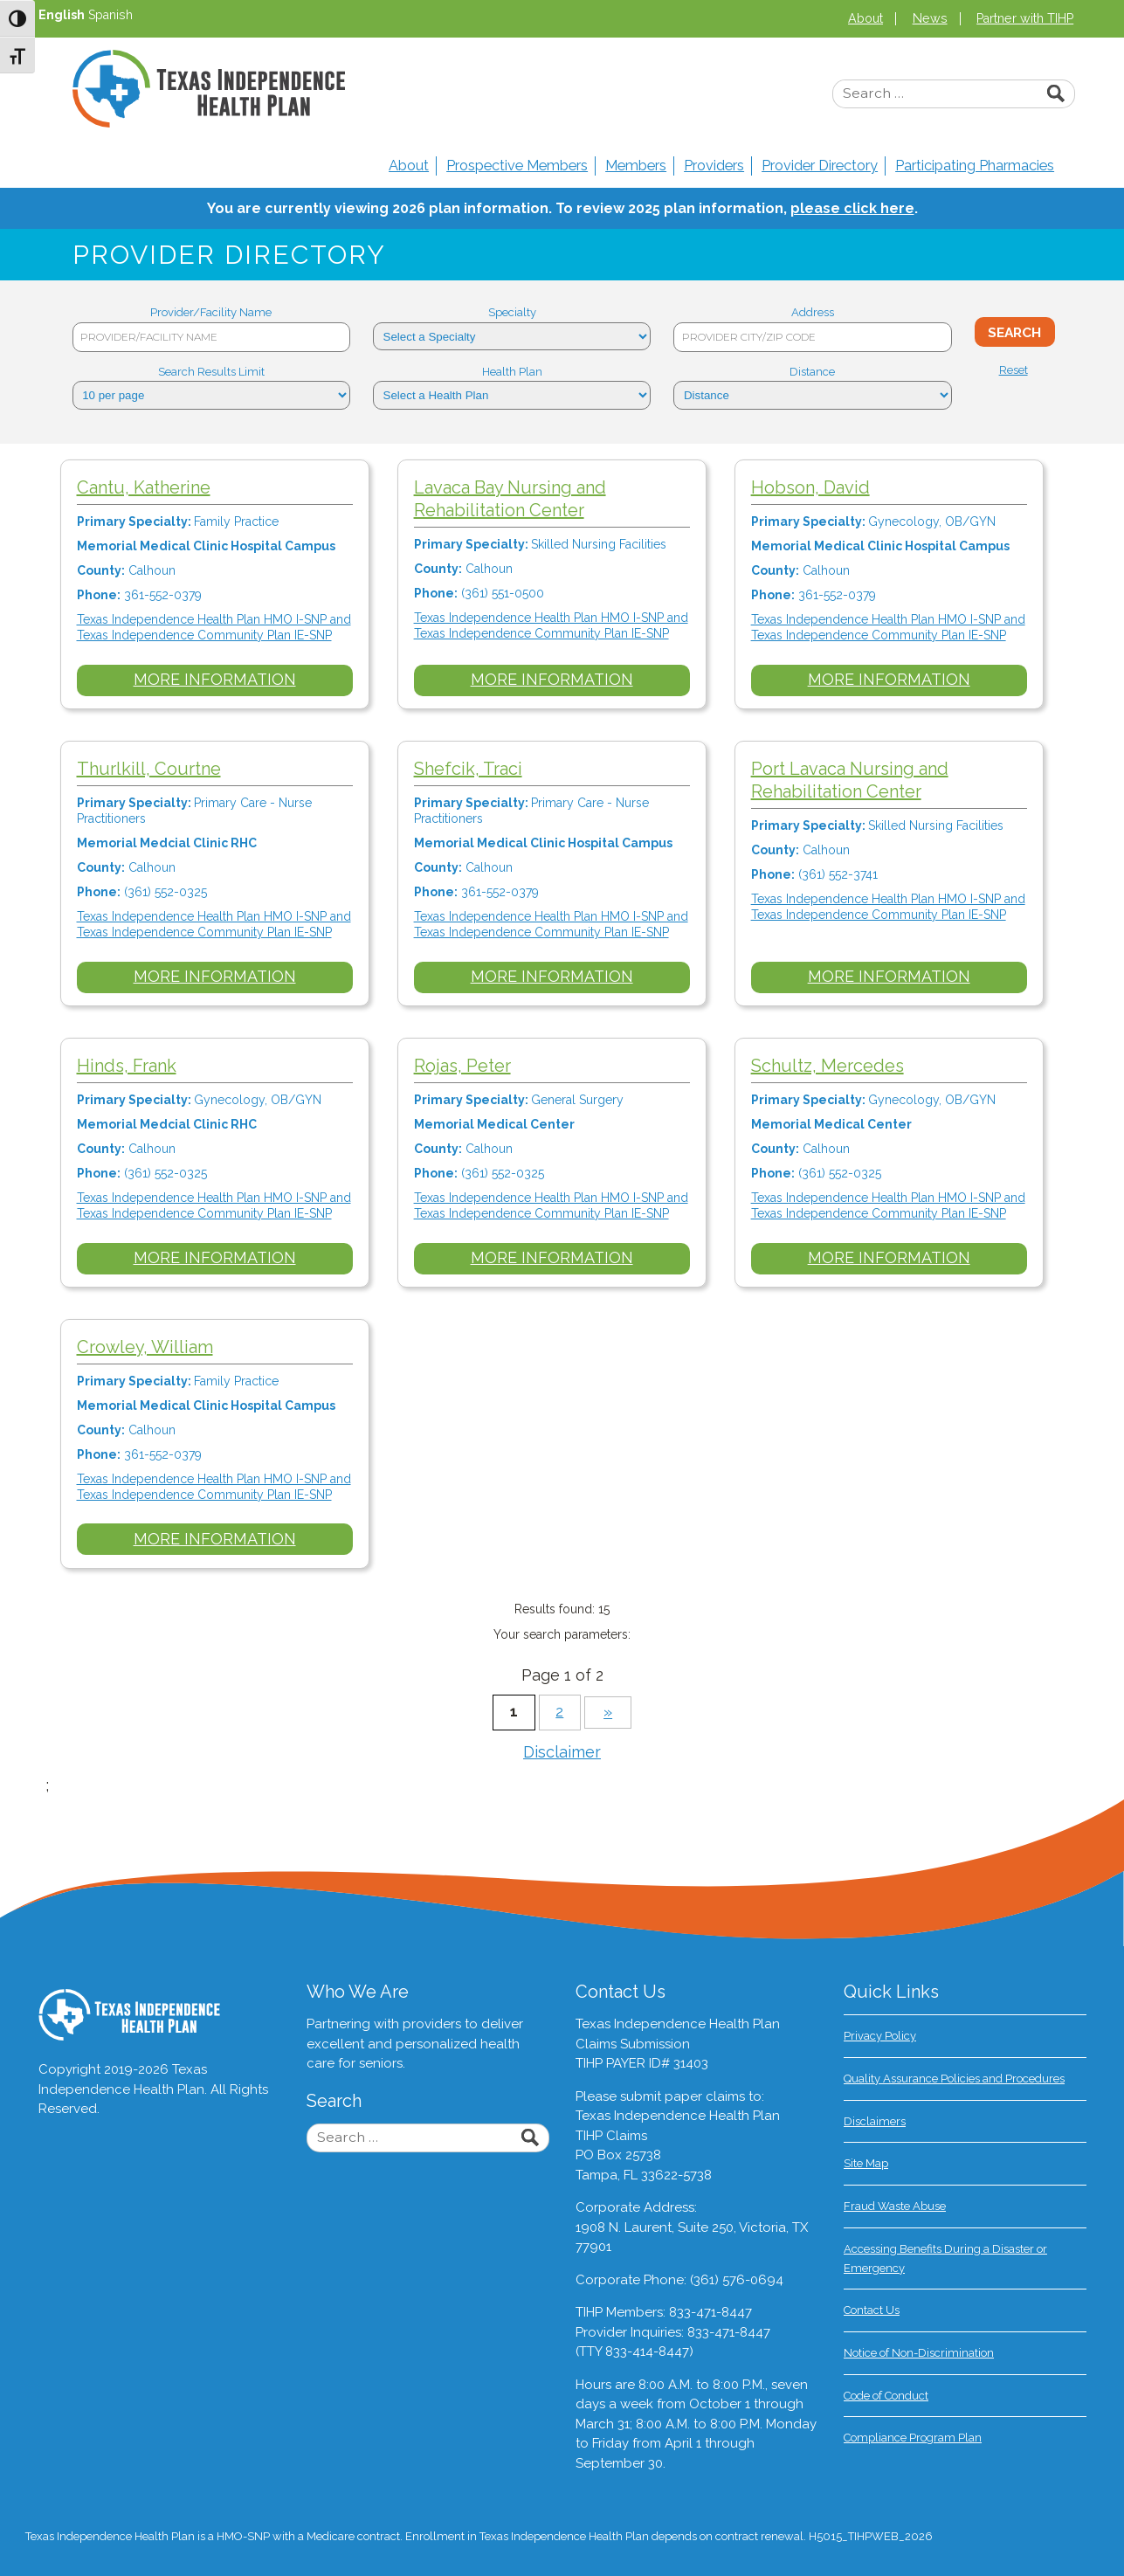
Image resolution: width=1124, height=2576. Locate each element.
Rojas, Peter (467, 1065)
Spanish (110, 15)
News (930, 18)
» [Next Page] (607, 1711)
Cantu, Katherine (145, 487)
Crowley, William (147, 1346)
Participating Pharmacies (974, 165)
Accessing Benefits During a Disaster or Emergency (945, 2258)
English (61, 15)
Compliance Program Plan (913, 2437)
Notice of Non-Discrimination (919, 2352)
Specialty (512, 312)
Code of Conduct (886, 2395)
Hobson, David (819, 487)
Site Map (866, 2163)
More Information (216, 679)
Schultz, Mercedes (836, 1065)
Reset (1013, 369)
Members (635, 165)
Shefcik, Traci (473, 768)
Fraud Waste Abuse (895, 2206)
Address (812, 312)
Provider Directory (820, 165)
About (865, 18)
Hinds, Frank (128, 1065)
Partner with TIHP (1024, 18)
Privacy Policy (880, 2035)
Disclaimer (562, 1752)
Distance (812, 371)
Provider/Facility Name (211, 312)
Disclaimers (875, 2121)
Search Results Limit (211, 371)
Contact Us (872, 2310)
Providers (714, 165)
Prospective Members (517, 165)
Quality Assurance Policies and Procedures (954, 2078)
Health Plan (512, 371)
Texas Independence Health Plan (208, 89)
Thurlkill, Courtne (151, 768)
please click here (852, 208)
